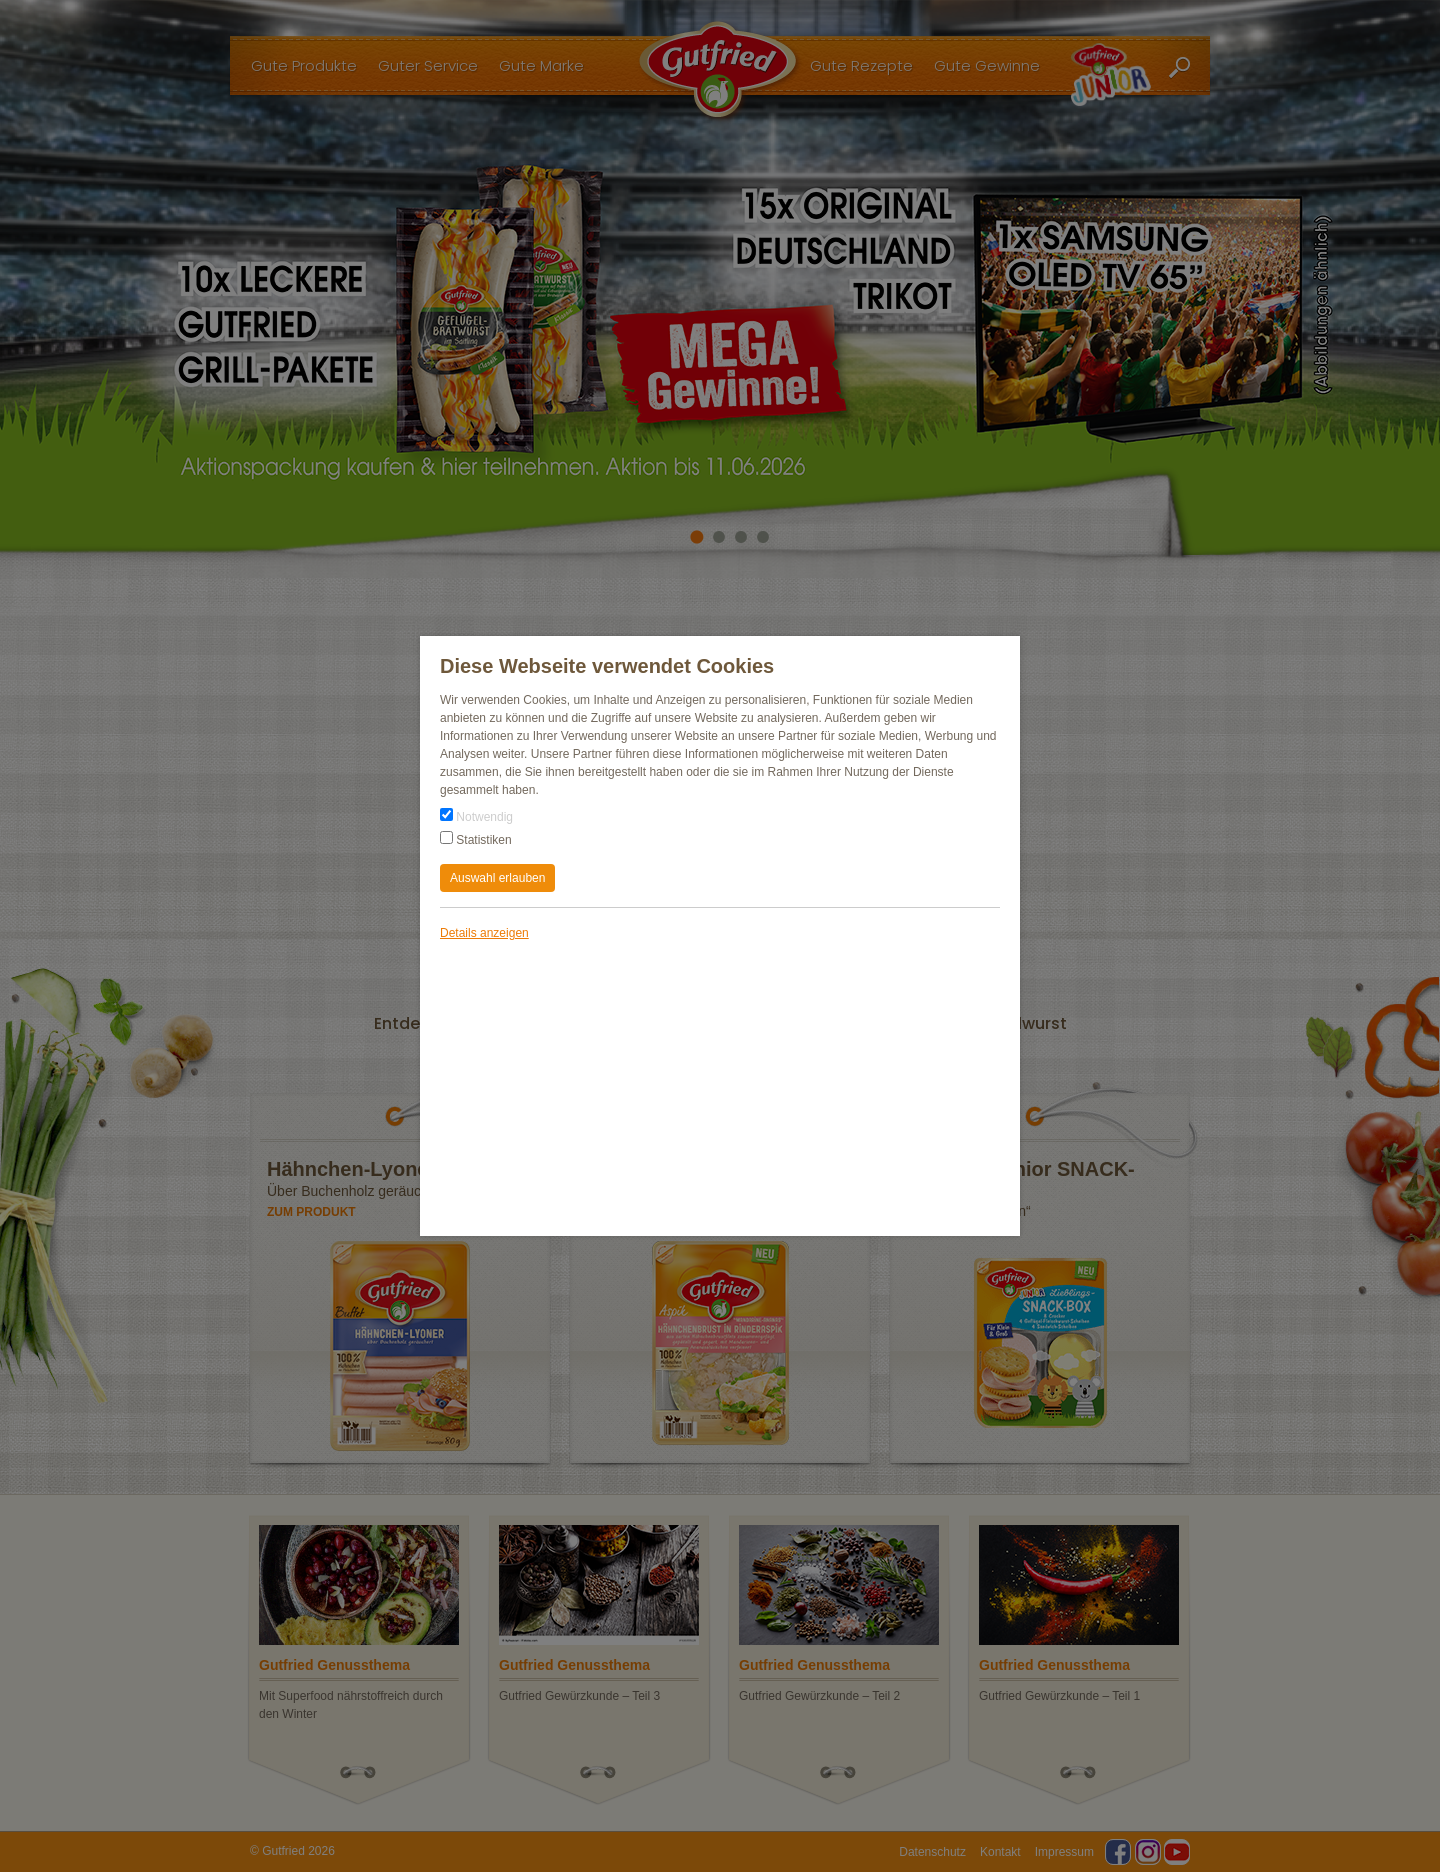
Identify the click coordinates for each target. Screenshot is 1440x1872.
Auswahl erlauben (497, 878)
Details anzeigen (484, 933)
